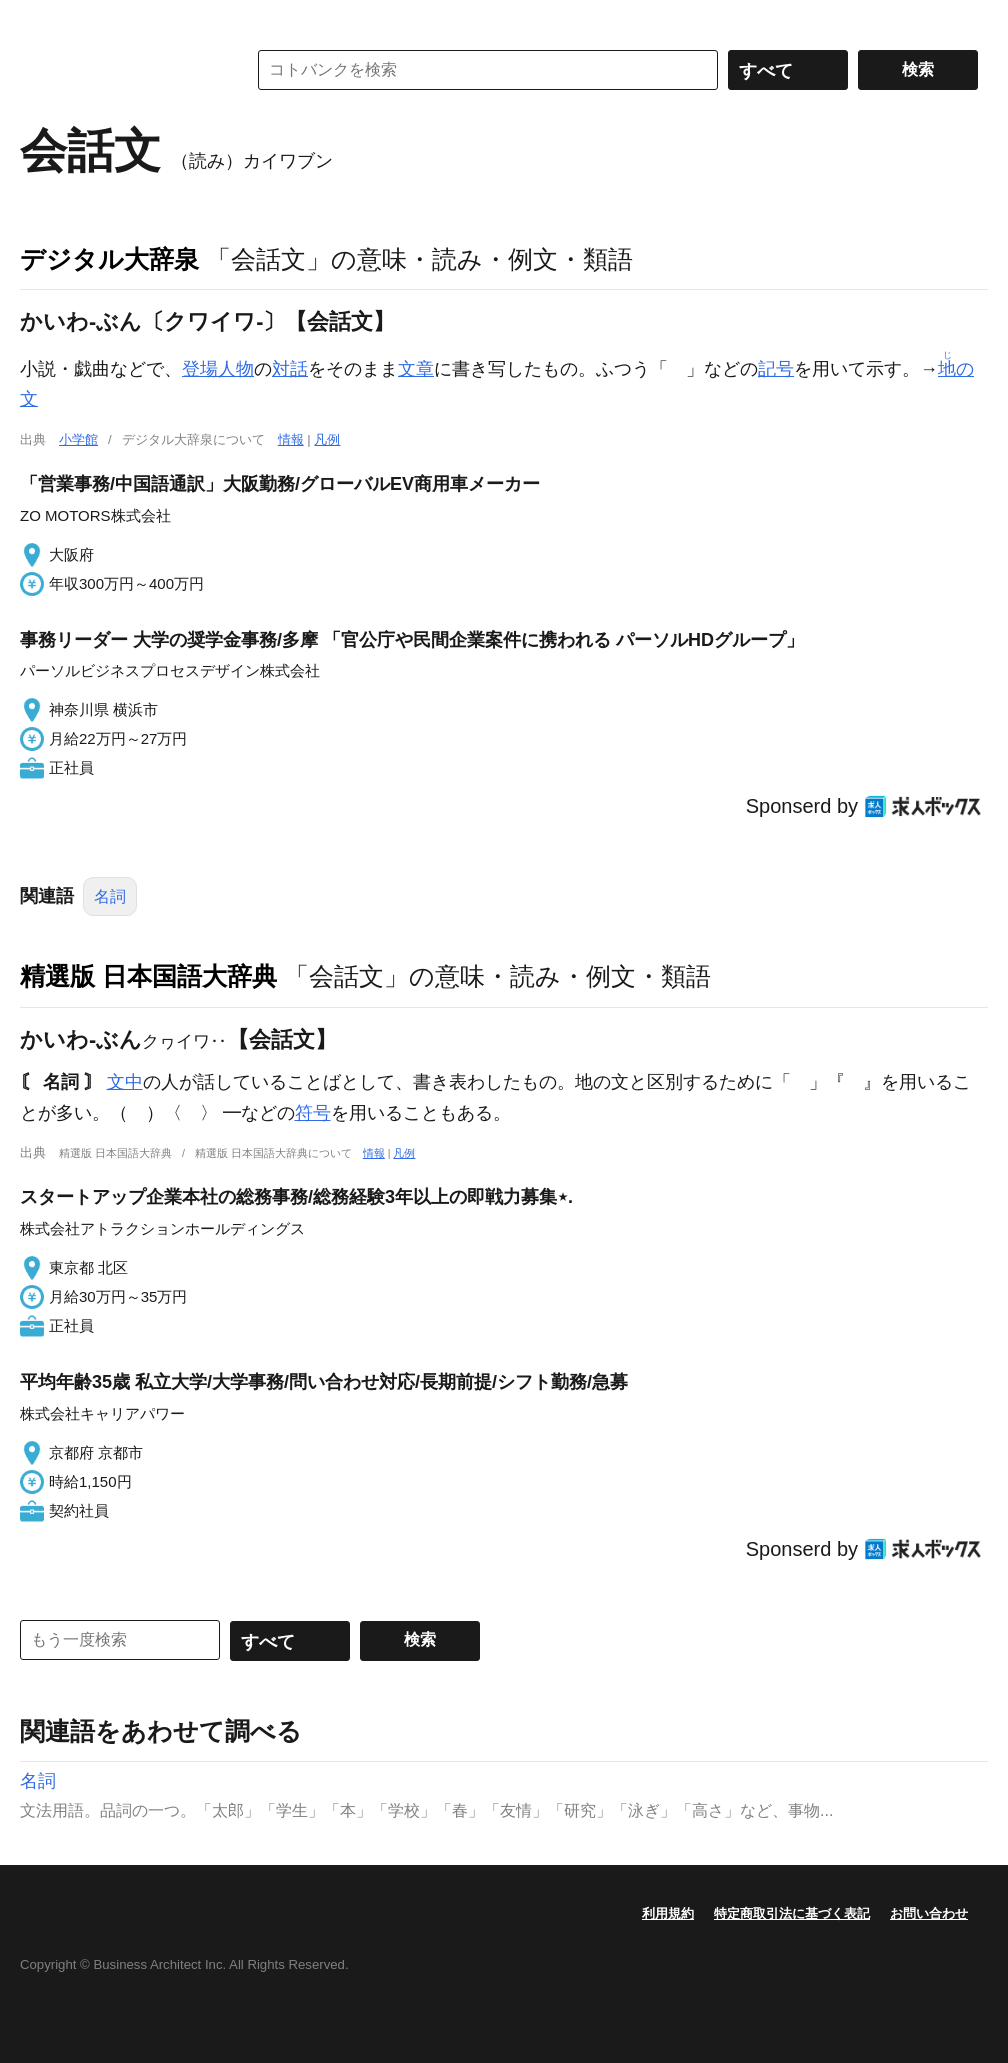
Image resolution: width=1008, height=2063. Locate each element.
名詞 (110, 896)
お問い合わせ (929, 1913)
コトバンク (119, 70)
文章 (416, 369)
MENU (40, 20)
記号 (776, 369)
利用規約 (668, 1913)
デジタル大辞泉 (109, 259)
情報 (291, 439)
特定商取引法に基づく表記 (792, 1913)
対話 (290, 369)
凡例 (327, 439)
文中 (125, 1082)
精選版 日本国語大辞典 (148, 976)
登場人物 (218, 369)
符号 (313, 1113)
